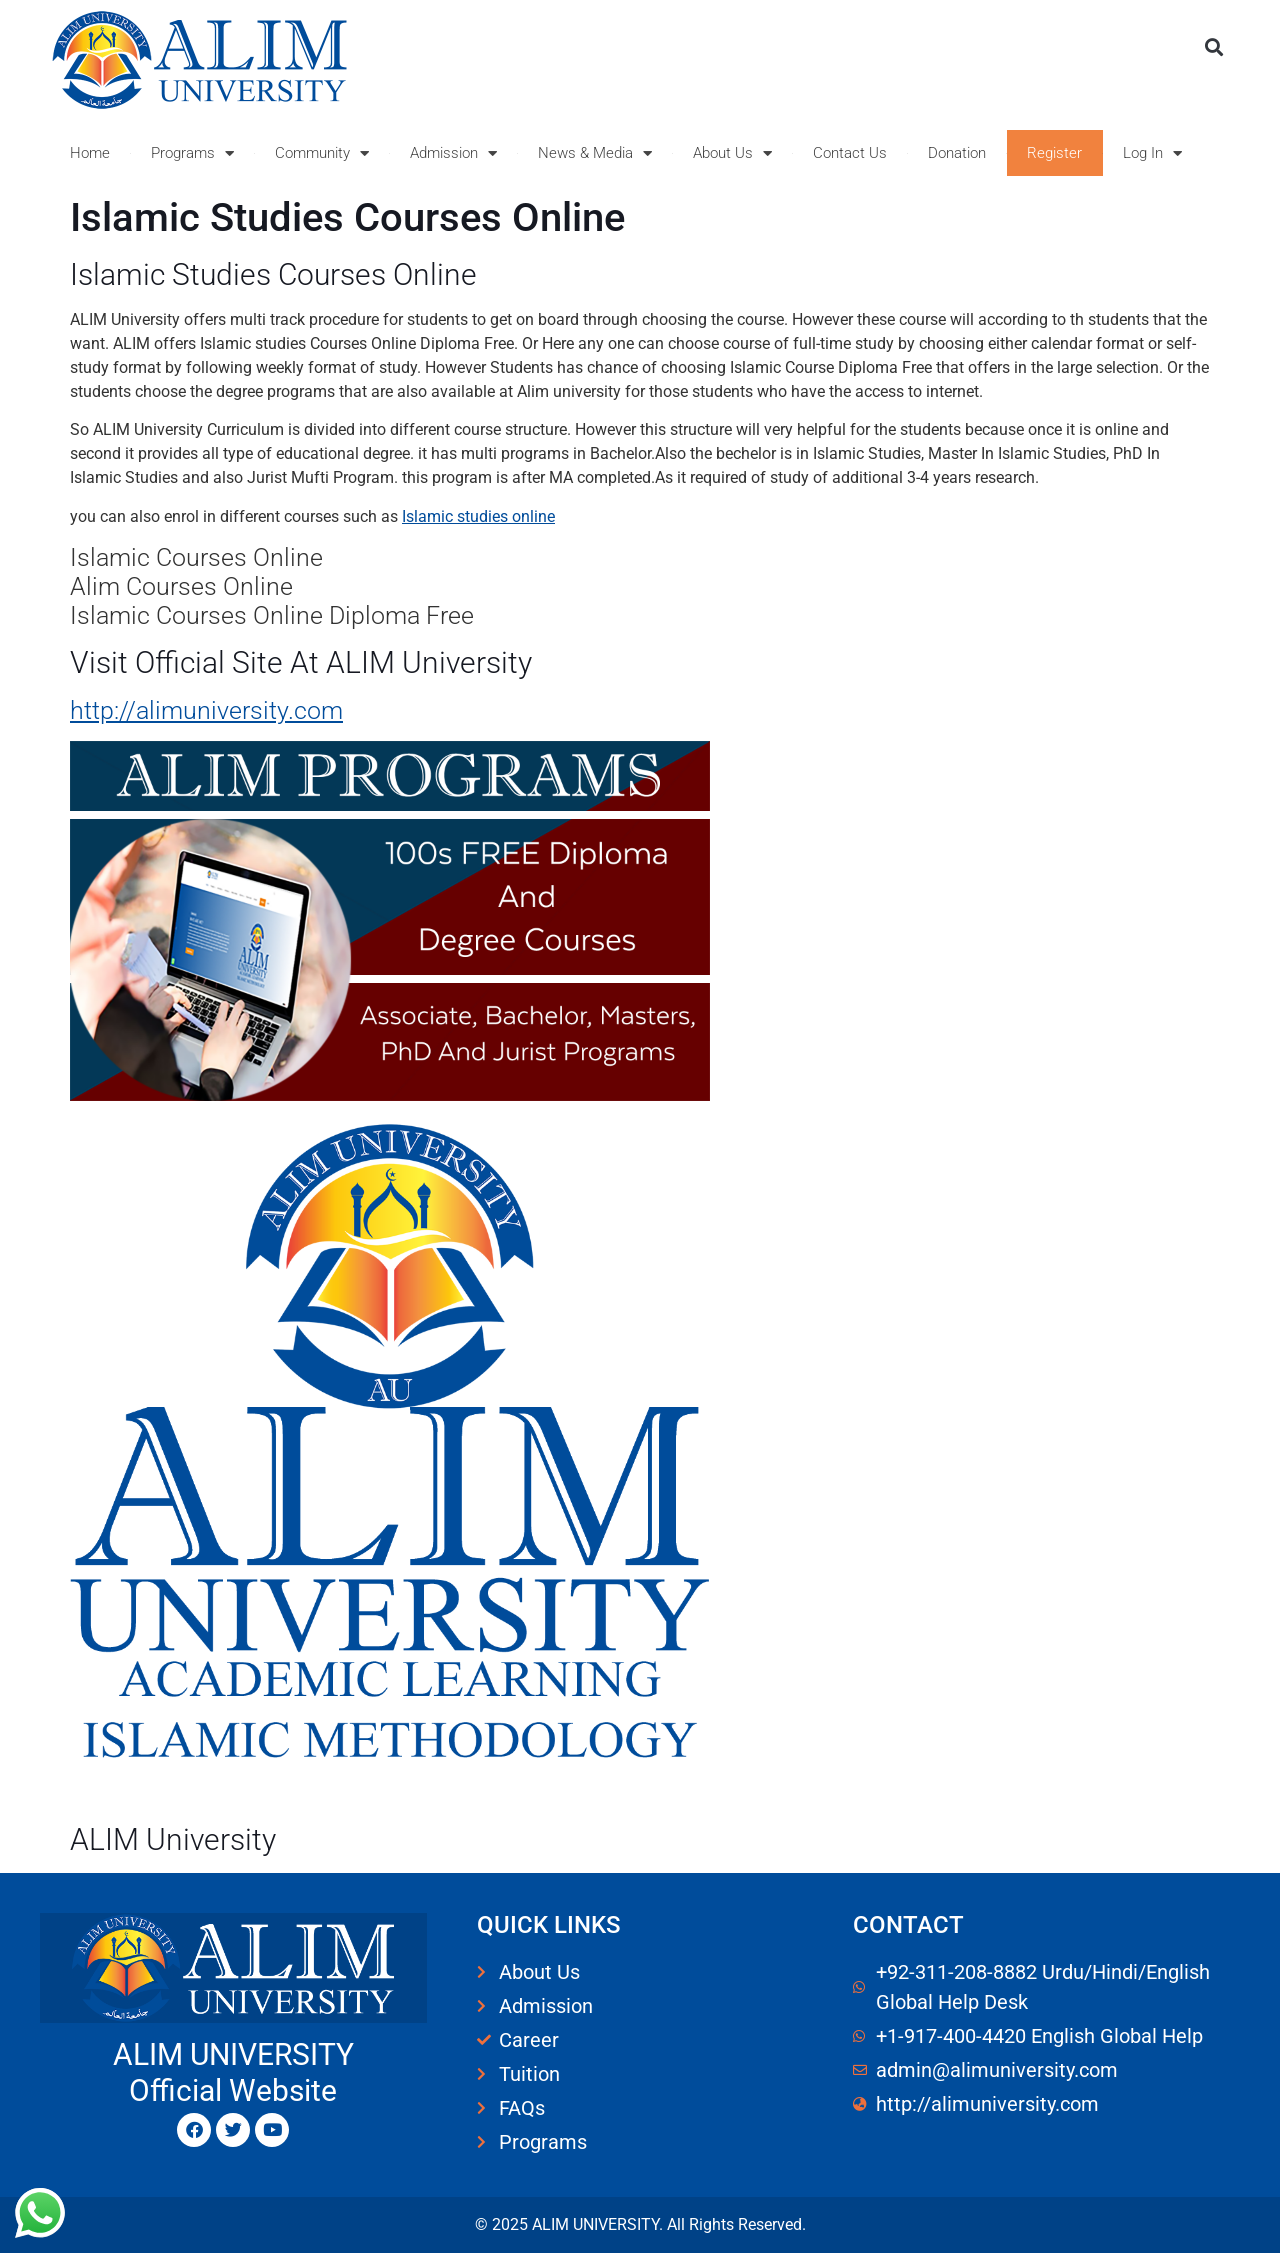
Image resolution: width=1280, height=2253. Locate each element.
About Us (732, 153)
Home (90, 153)
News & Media (595, 153)
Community (322, 153)
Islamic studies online (478, 516)
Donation (957, 153)
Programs (192, 153)
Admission (453, 153)
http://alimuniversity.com (206, 710)
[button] (1213, 46)
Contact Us (850, 153)
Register (1054, 153)
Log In (1152, 153)
